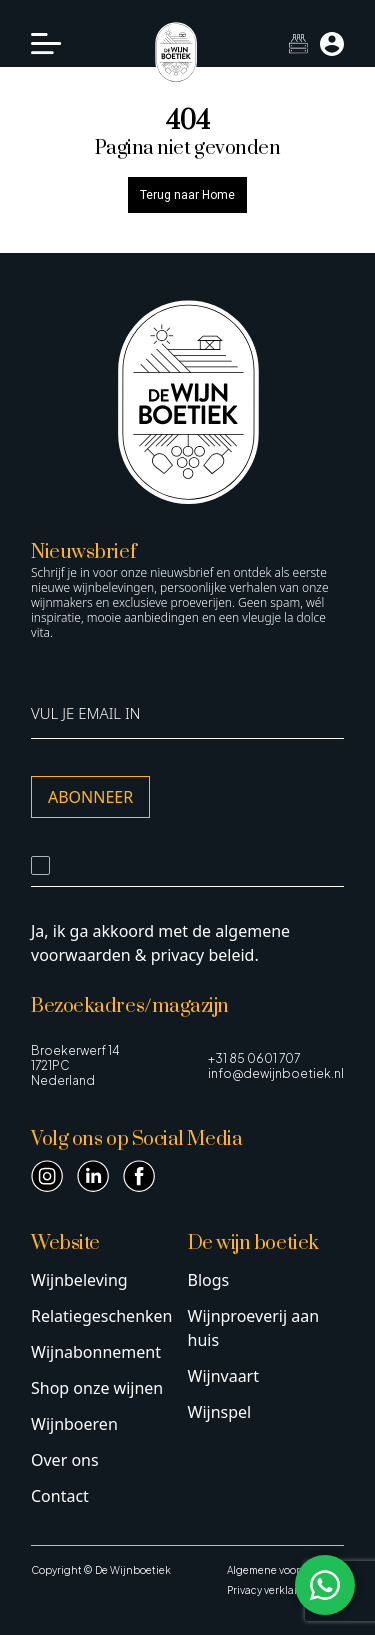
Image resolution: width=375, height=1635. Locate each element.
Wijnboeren (74, 1424)
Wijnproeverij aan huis (254, 1328)
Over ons (65, 1460)
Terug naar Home (187, 195)
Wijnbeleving (79, 1280)
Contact (60, 1496)
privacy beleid (203, 955)
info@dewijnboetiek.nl (276, 1073)
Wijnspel (220, 1412)
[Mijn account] (332, 44)
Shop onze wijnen (97, 1388)
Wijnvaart (224, 1376)
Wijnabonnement (96, 1352)
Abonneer (90, 797)
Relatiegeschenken (101, 1316)
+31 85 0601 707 (254, 1058)
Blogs (209, 1280)
